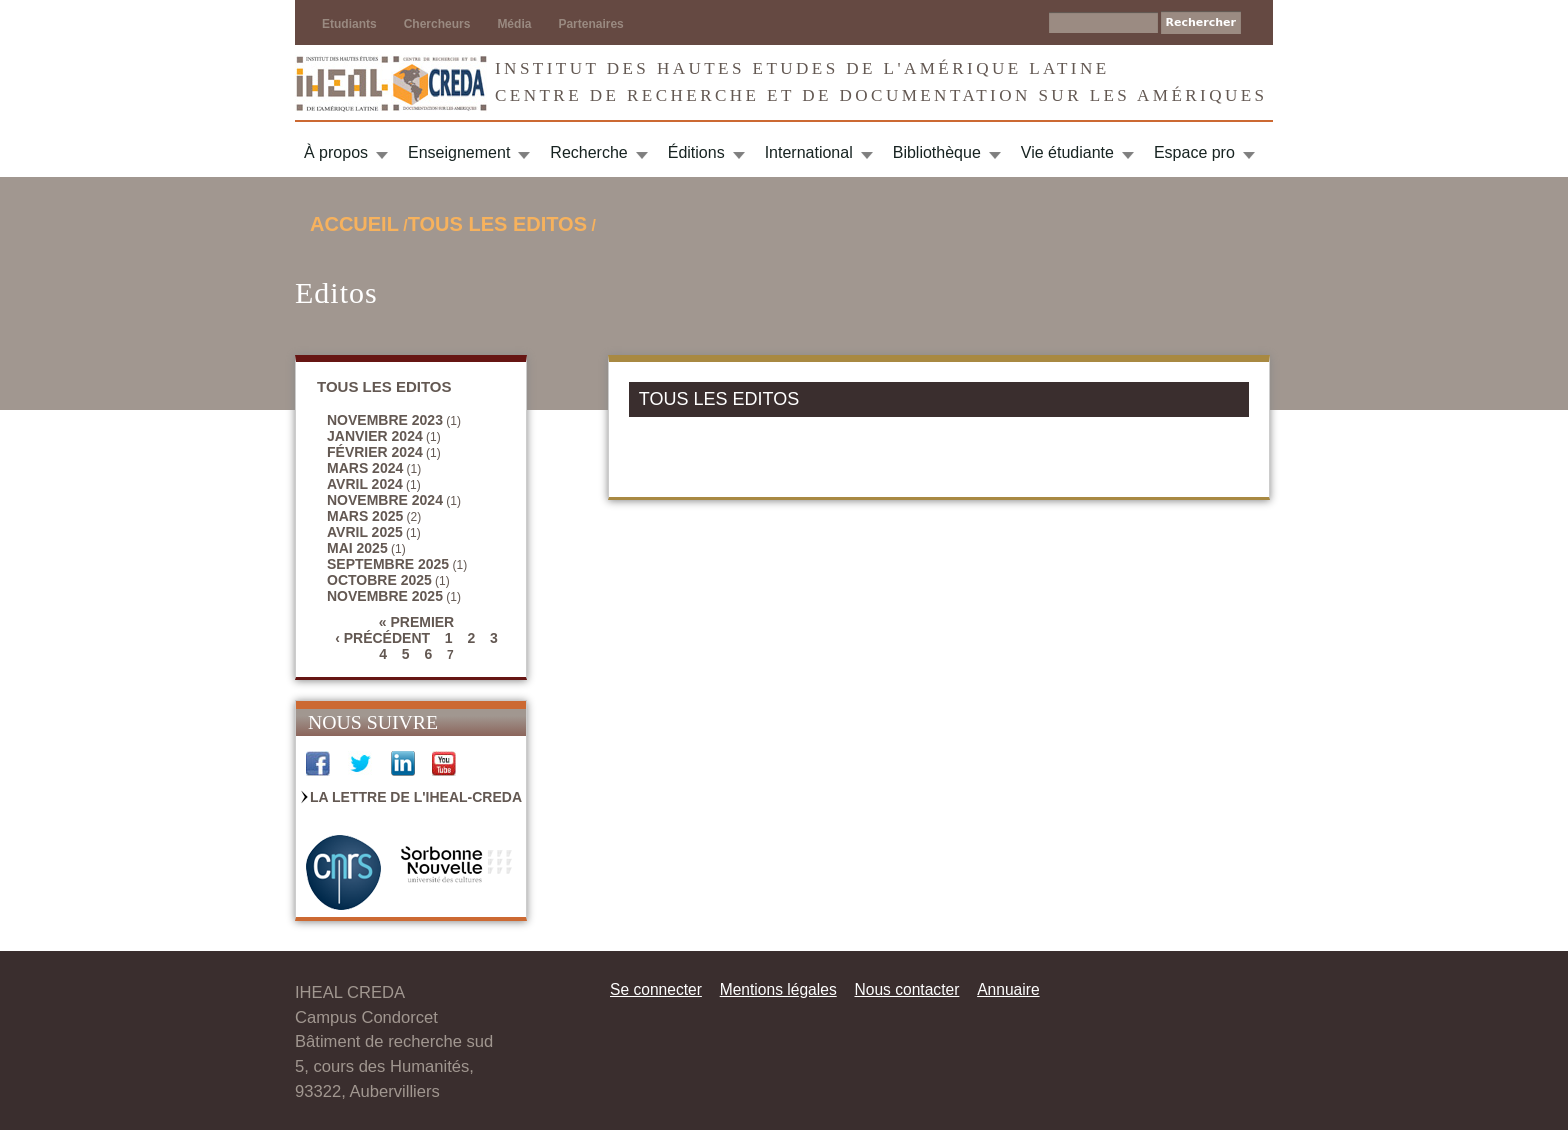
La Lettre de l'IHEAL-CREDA (416, 797)
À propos (336, 152)
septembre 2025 (388, 564)
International (809, 152)
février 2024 (375, 452)
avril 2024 (365, 484)
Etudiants (349, 24)
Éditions (696, 152)
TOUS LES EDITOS (497, 224)
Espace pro (1194, 152)
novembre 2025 (385, 596)
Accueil (354, 224)
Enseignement (459, 152)
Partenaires (590, 24)
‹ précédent (382, 638)
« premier (416, 622)
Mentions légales (778, 989)
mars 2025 (365, 516)
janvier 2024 (375, 436)
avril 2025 (365, 532)
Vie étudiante (1067, 152)
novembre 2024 (385, 500)
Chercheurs (437, 24)
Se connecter (656, 989)
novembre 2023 (385, 420)
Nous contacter (906, 989)
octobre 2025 (379, 580)
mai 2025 (357, 548)
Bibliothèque (937, 152)
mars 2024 (365, 468)
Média (514, 24)
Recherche (588, 152)
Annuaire (1008, 989)
